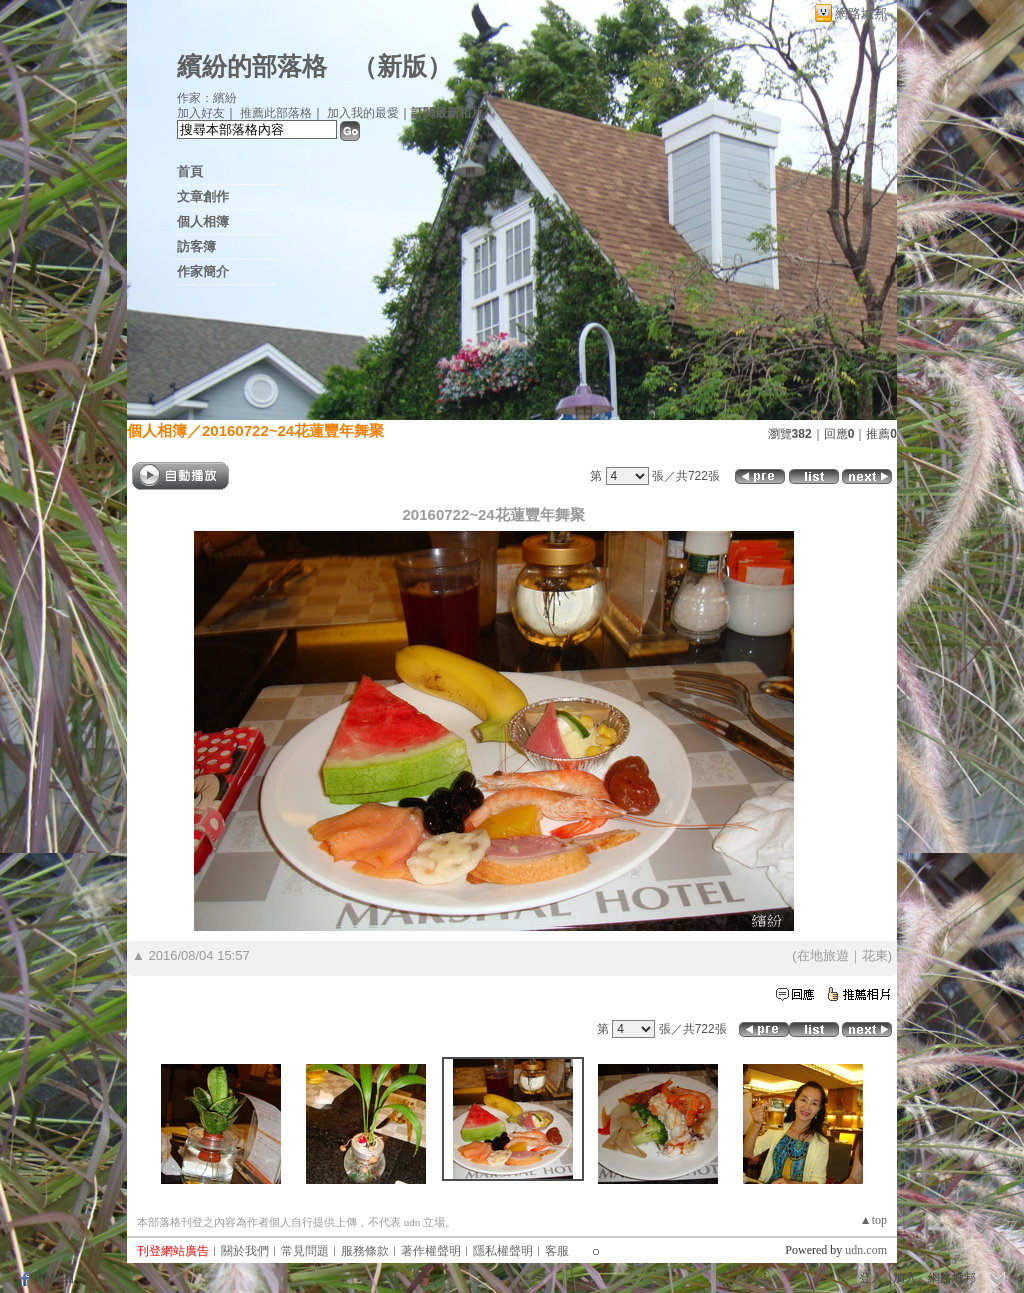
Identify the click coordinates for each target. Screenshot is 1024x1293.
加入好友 (201, 113)
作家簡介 (203, 271)
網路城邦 (861, 13)
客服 (557, 1251)
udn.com (866, 1250)
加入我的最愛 (363, 113)
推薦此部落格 (276, 113)
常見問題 (305, 1251)
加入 (905, 1278)
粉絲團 (56, 1278)
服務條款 (365, 1251)
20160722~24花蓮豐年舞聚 (293, 430)
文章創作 (203, 196)
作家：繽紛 (207, 98)
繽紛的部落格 (252, 66)
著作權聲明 (431, 1251)
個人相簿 (203, 221)
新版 (402, 66)
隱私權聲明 (503, 1251)
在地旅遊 (823, 955)
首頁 (190, 171)
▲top (873, 1220)
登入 (871, 1278)
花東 (875, 955)
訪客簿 (196, 246)
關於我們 (245, 1251)
